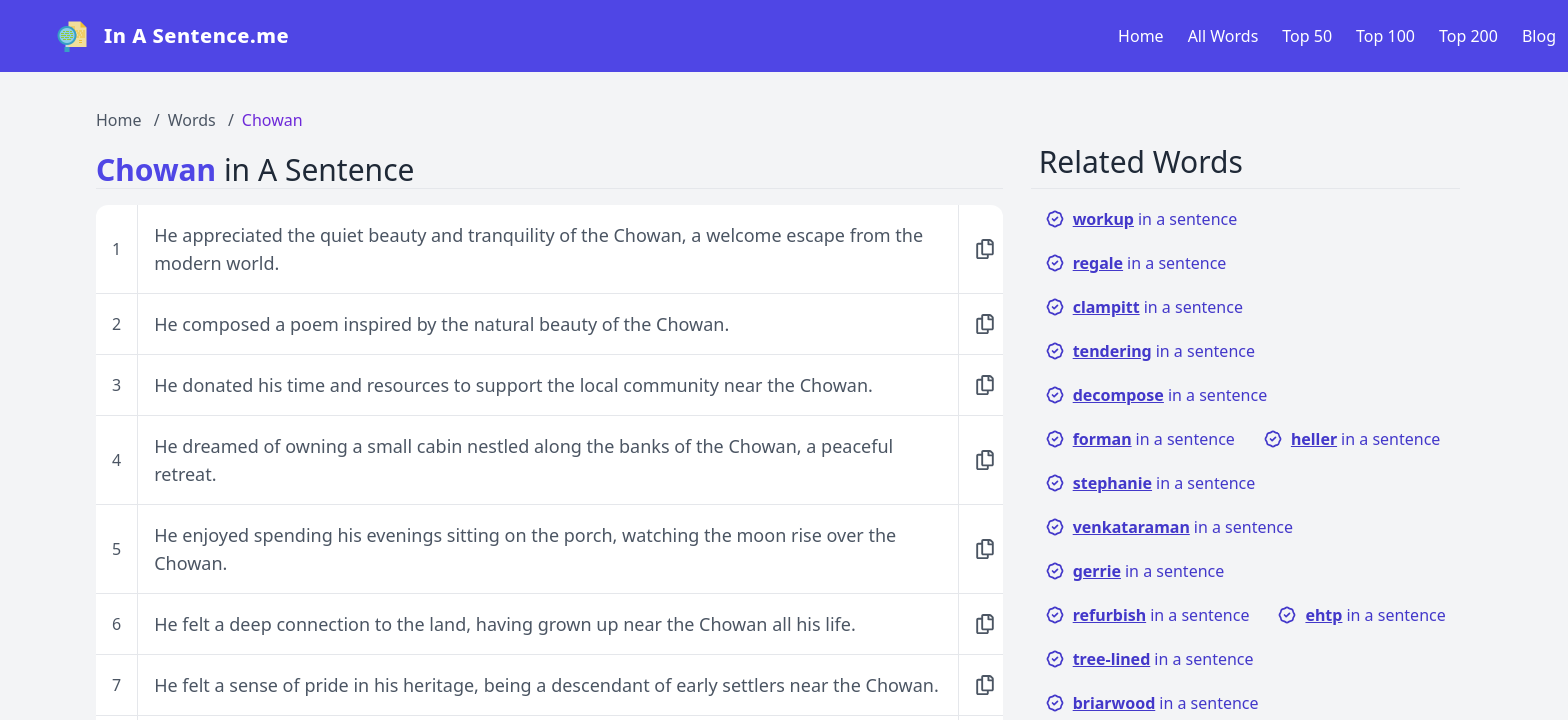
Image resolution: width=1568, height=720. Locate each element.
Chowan (272, 120)
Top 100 (1385, 36)
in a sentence (1141, 219)
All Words (1223, 36)
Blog (1539, 36)
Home (1141, 36)
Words (192, 120)
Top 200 (1468, 36)
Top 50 (1307, 36)
